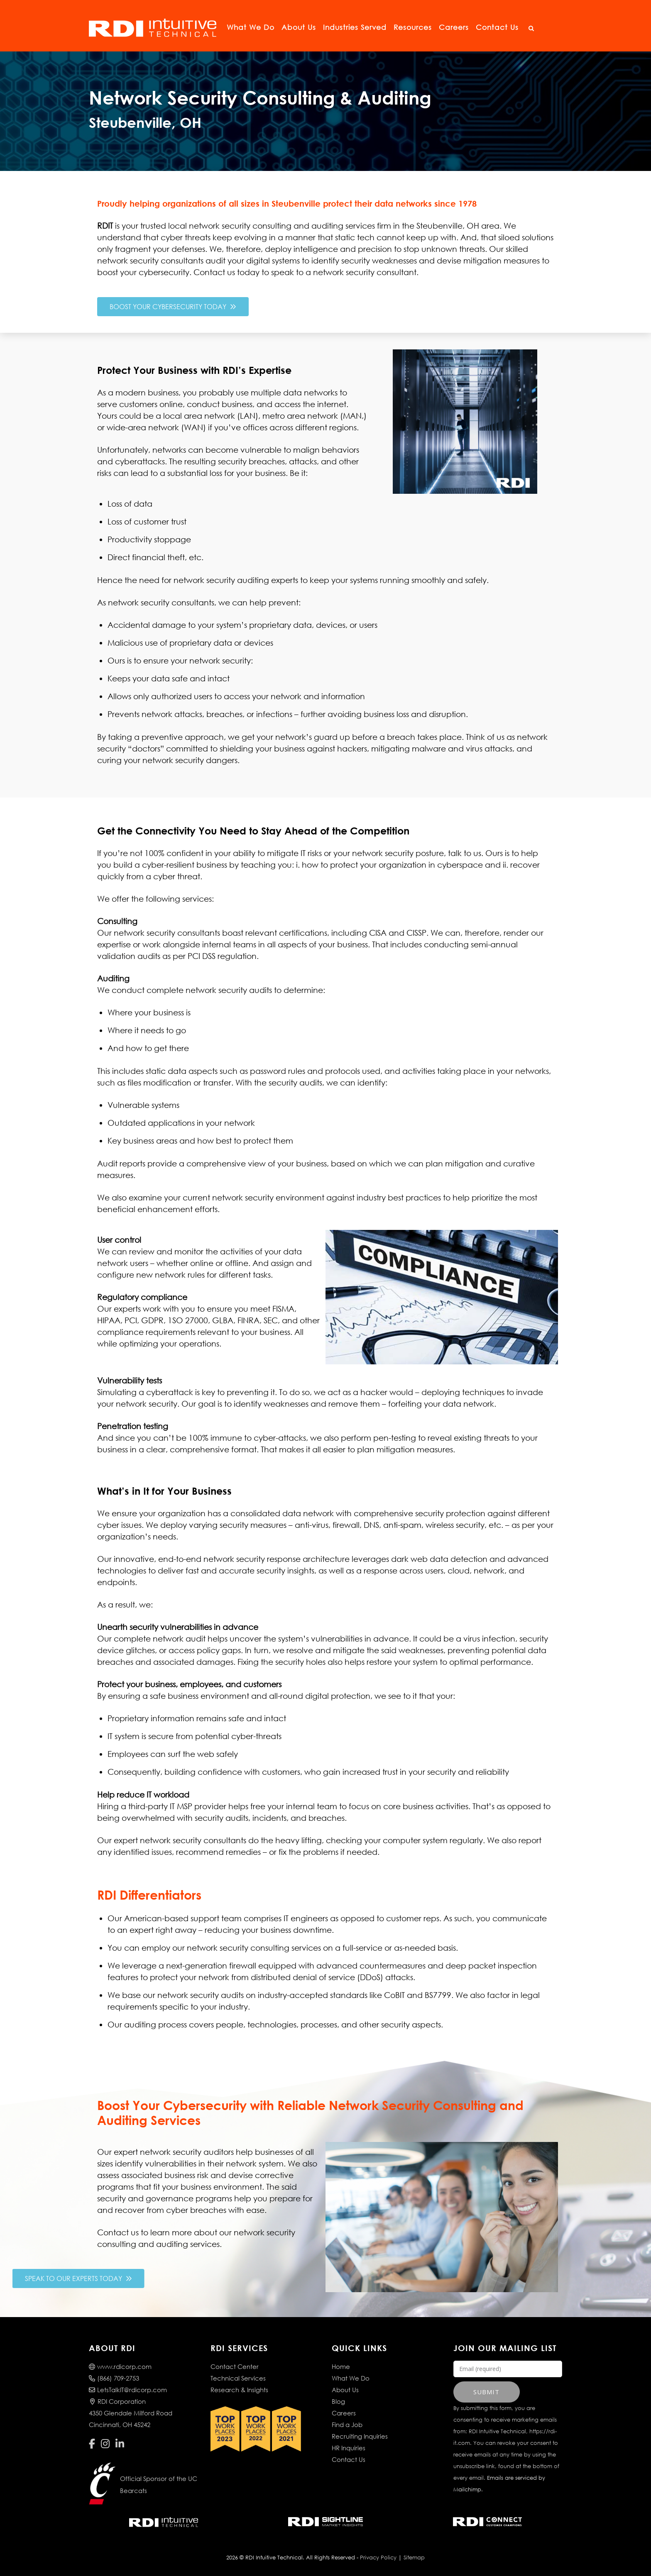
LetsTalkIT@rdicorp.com (128, 2390)
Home (341, 2366)
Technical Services (238, 2378)
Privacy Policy (378, 2557)
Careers (454, 27)
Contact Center (234, 2366)
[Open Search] (531, 28)
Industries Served (355, 27)
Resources (413, 27)
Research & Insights (239, 2390)
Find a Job (347, 2424)
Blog (338, 2401)
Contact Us (497, 27)
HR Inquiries (348, 2448)
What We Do (250, 27)
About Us (298, 27)
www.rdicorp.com (120, 2366)
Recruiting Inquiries (360, 2436)
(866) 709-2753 (114, 2378)
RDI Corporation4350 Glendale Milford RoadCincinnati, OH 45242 (130, 2413)
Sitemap (414, 2557)
